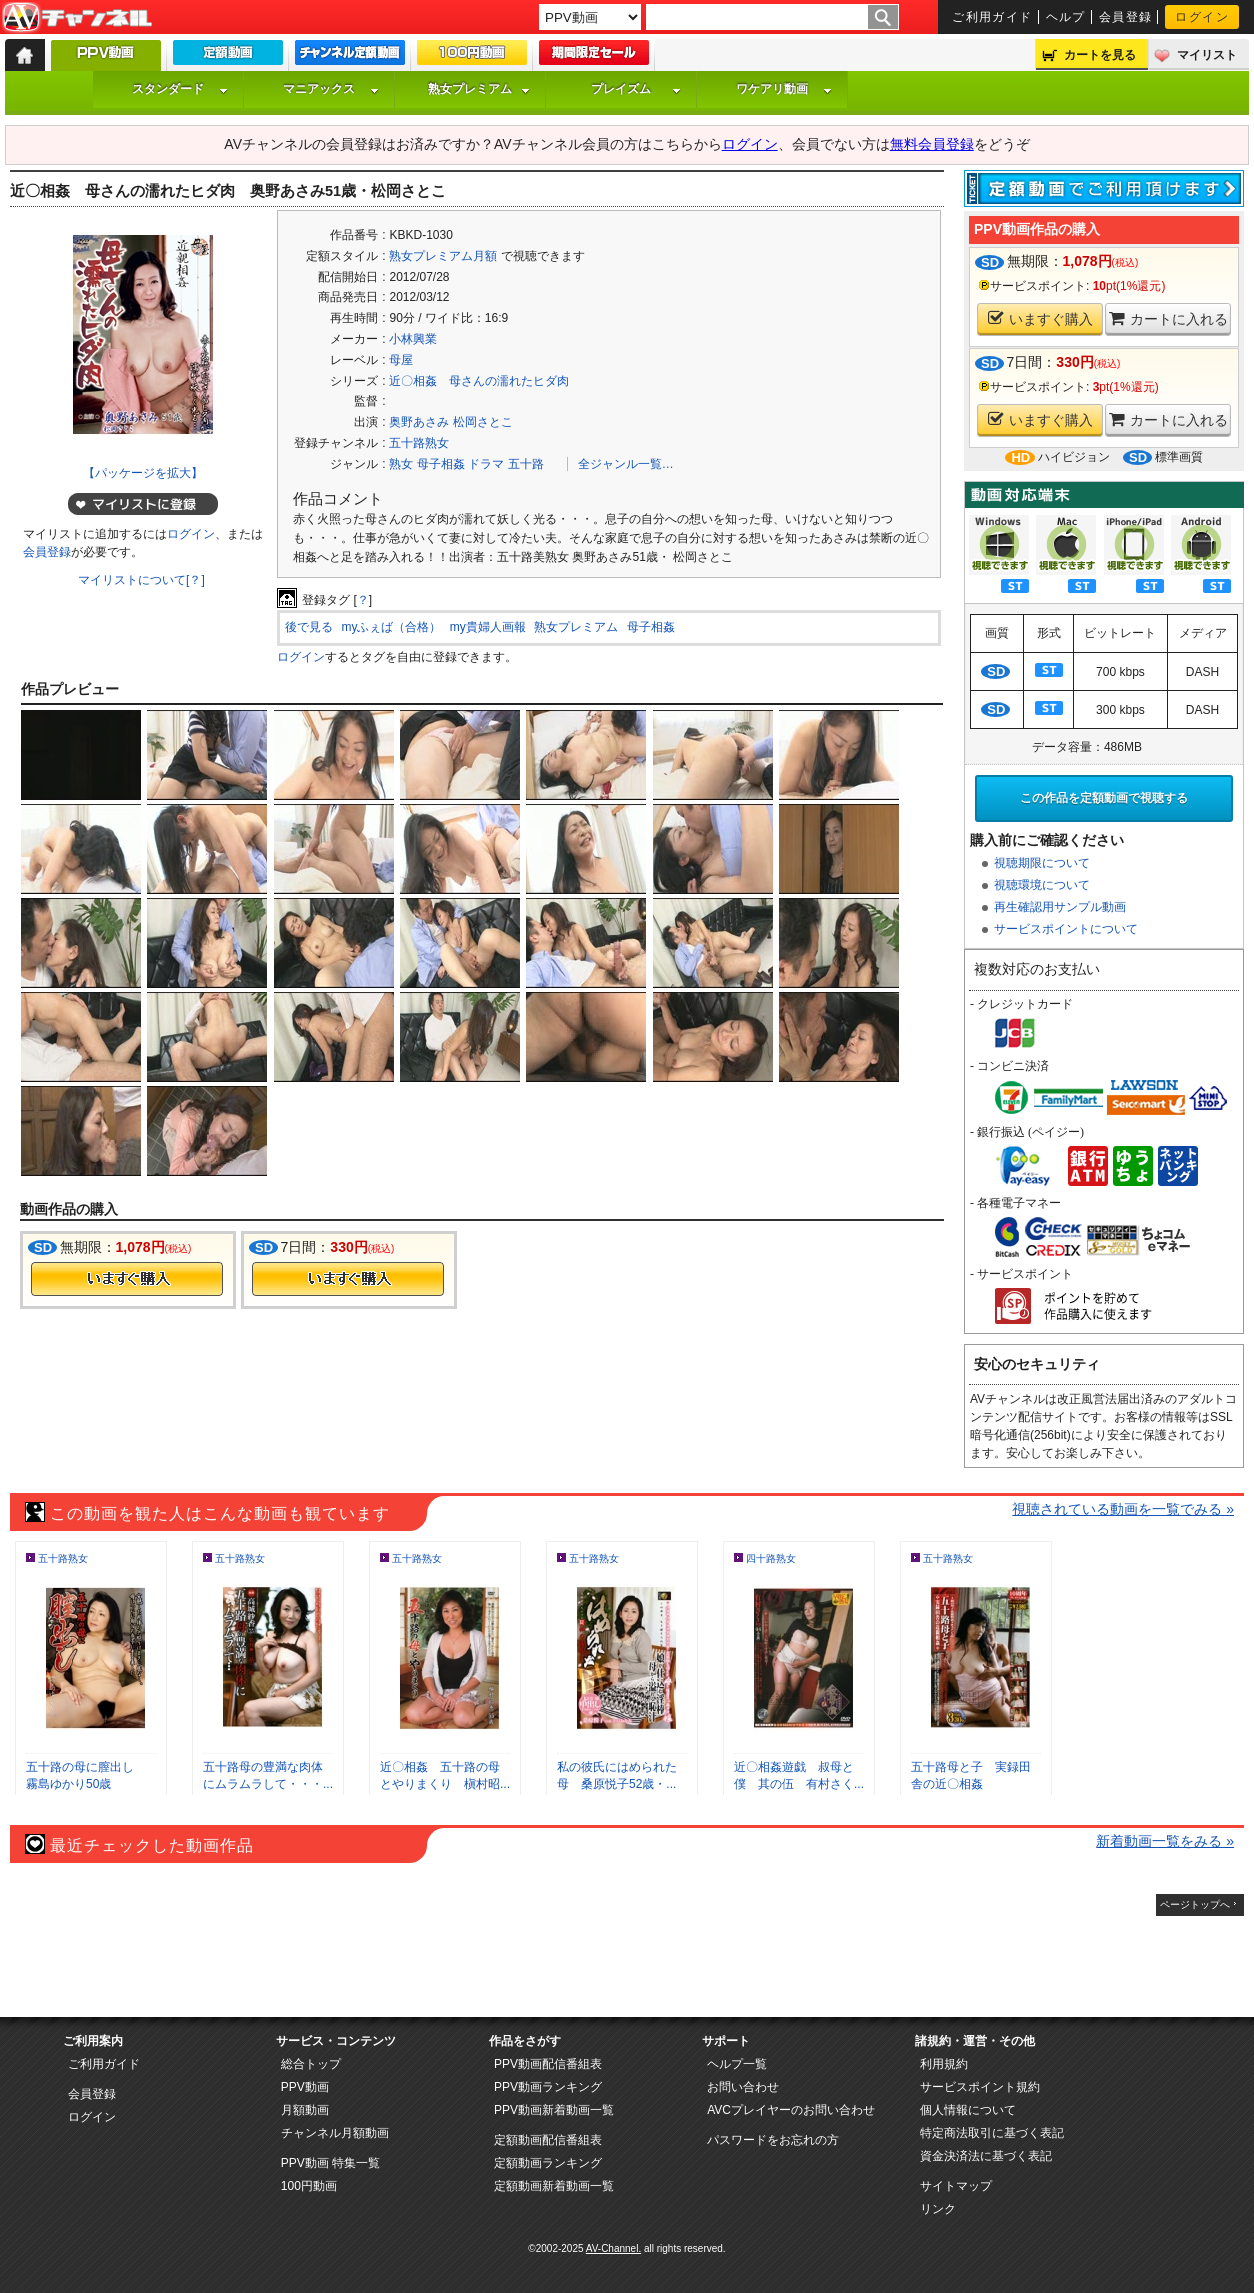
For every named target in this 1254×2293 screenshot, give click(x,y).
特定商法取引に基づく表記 (992, 2133)
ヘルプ (1066, 17)
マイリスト (1207, 55)
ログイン (1202, 17)
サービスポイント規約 (980, 2087)
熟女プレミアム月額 (443, 256)
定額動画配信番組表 (548, 2140)
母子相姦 (441, 464)
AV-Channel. (613, 2248)
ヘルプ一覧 (737, 2064)
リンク (938, 2209)
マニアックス (331, 89)
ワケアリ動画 (784, 89)
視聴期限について (1042, 863)
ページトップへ (1195, 1904)
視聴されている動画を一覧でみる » (1123, 1509)
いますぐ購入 (1040, 318)
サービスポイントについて (1066, 929)
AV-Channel (77, 18)
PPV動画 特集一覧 (330, 2163)
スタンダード (180, 89)
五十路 (526, 464)
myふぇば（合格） (391, 627)
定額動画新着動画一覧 (554, 2186)
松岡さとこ (483, 422)
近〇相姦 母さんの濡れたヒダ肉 (479, 381)
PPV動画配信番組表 (548, 2064)
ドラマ (486, 464)
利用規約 (944, 2064)
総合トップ (311, 2064)
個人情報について (968, 2110)
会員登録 (1126, 17)
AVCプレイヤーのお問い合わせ (791, 2110)
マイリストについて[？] (141, 580)
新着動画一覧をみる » (1165, 1841)
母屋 (401, 360)
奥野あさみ (419, 422)
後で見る (309, 627)
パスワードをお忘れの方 (773, 2140)
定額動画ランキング (548, 2163)
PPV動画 (305, 2087)
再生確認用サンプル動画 (1060, 907)
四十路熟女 (771, 1558)
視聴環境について (1042, 885)
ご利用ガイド (992, 17)
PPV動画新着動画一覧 (554, 2110)
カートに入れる (1168, 318)
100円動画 (309, 2186)
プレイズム (636, 89)
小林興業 (413, 339)
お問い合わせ (743, 2087)
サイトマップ (956, 2186)
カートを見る (1100, 55)
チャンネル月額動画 (335, 2133)
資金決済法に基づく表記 (986, 2156)
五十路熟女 (419, 443)
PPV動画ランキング (548, 2087)
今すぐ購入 (127, 1279)
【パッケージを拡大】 (143, 473)
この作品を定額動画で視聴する (1104, 798)
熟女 (401, 464)
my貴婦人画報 (488, 627)
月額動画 (305, 2110)
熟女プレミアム (479, 89)
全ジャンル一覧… (626, 464)
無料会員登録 (932, 144)
